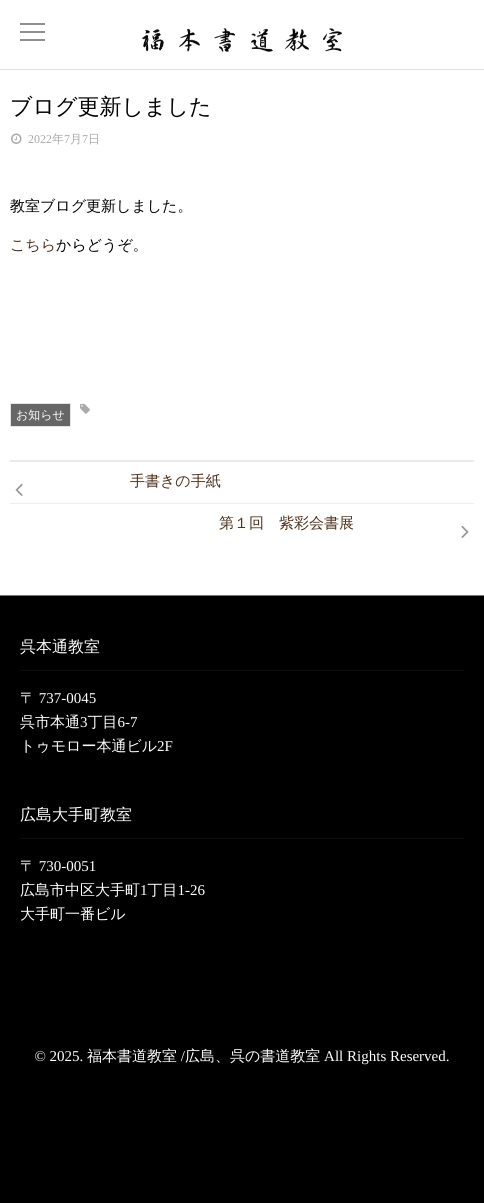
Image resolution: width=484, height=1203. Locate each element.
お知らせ (40, 415)
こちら (33, 246)
